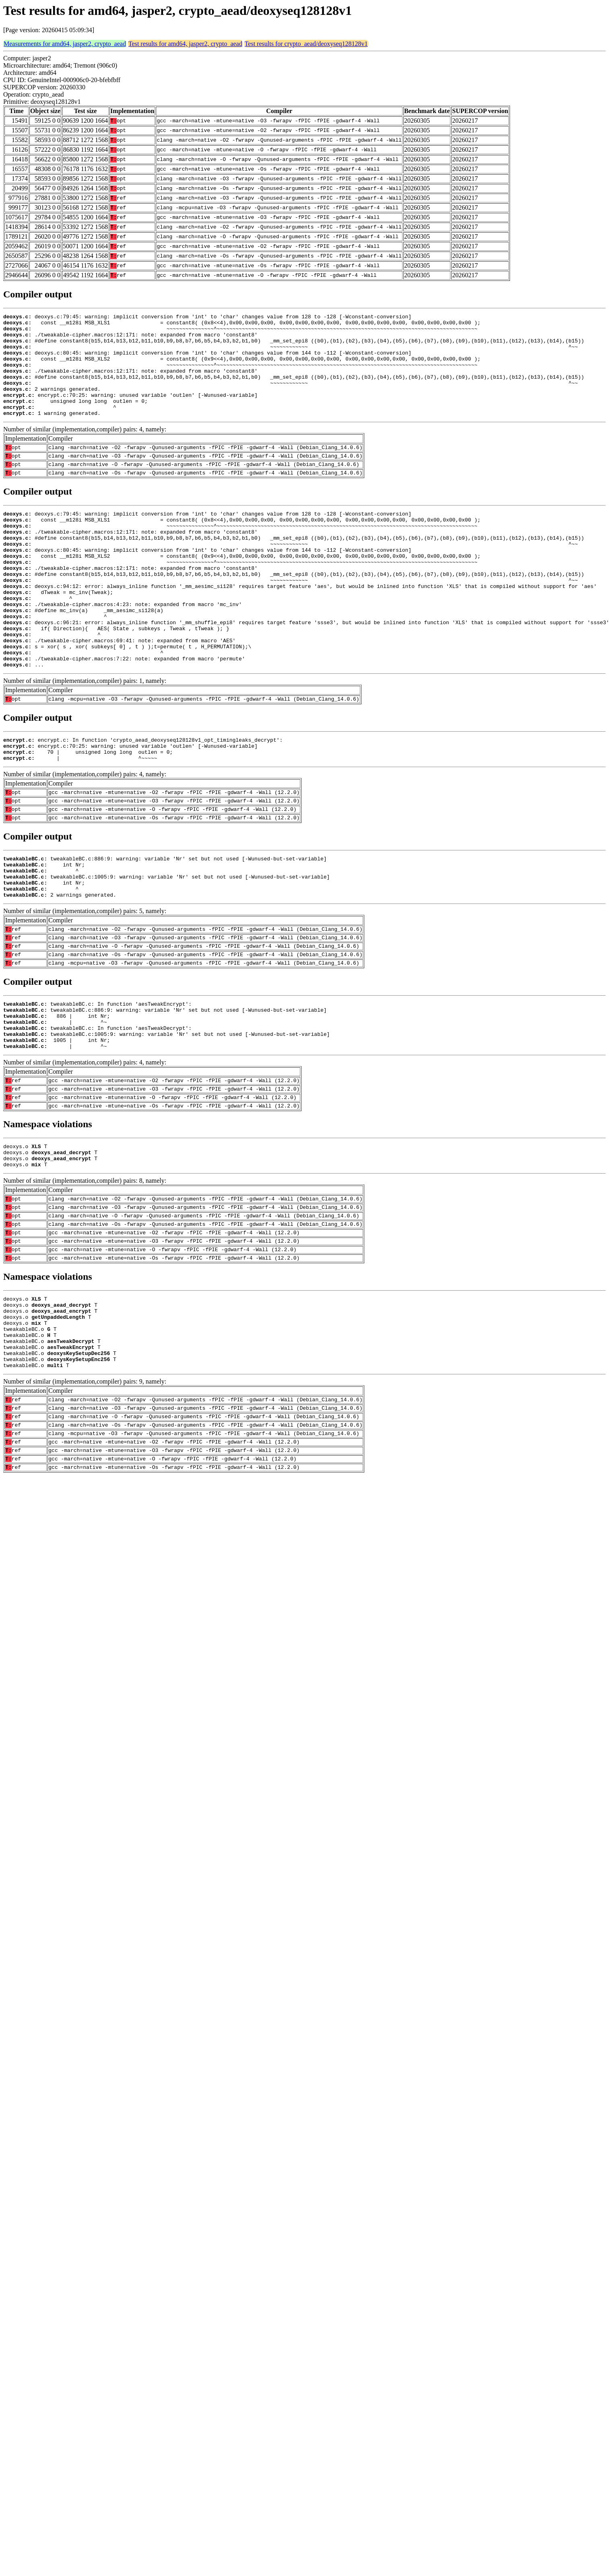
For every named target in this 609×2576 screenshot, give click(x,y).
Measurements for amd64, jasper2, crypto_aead (65, 43)
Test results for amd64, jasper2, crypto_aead (185, 43)
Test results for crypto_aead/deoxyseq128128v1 (306, 43)
